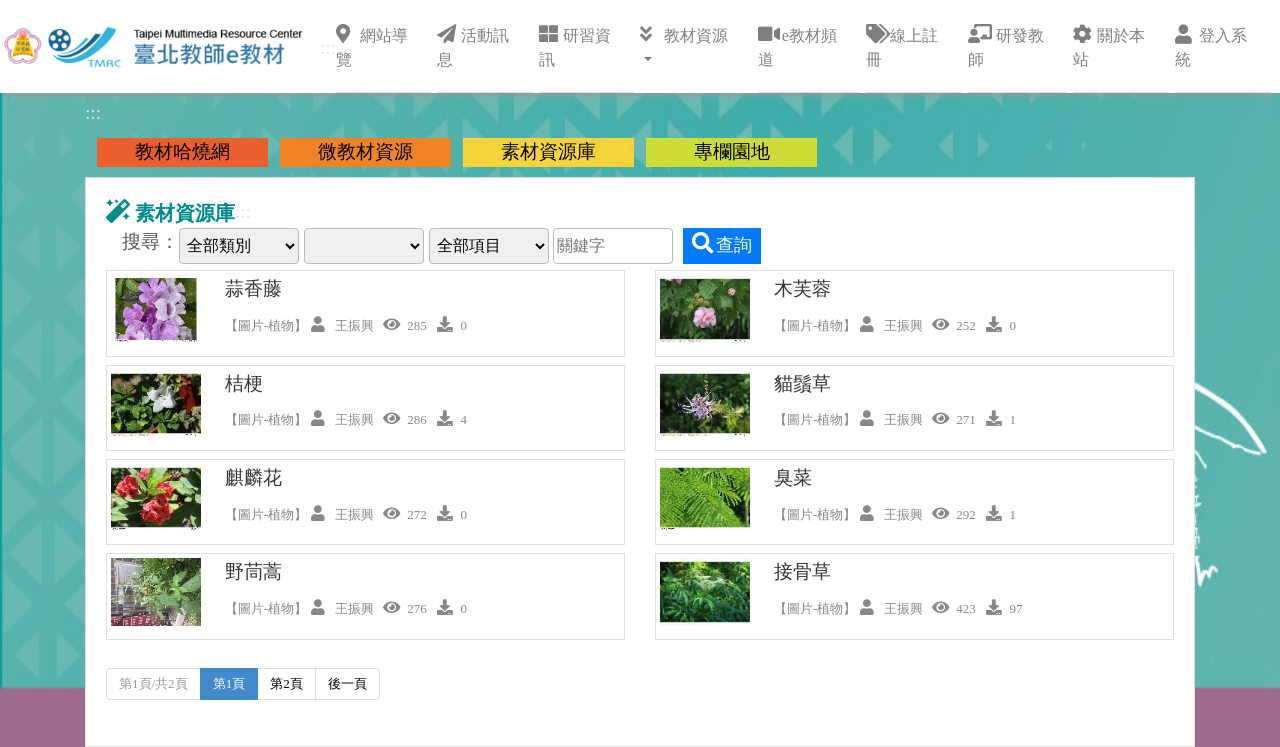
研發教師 (1006, 46)
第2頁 (286, 683)
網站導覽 (372, 46)
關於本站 (1109, 46)
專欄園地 (732, 151)
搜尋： (150, 241)
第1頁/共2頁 (153, 683)
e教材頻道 (797, 46)
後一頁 (347, 683)
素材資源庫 (548, 151)
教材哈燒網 (182, 151)
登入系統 (1211, 46)
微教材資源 (365, 151)
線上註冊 (902, 46)
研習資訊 (575, 46)
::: (328, 47)
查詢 (722, 244)
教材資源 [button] (684, 34)
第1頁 (229, 683)
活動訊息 (473, 46)
